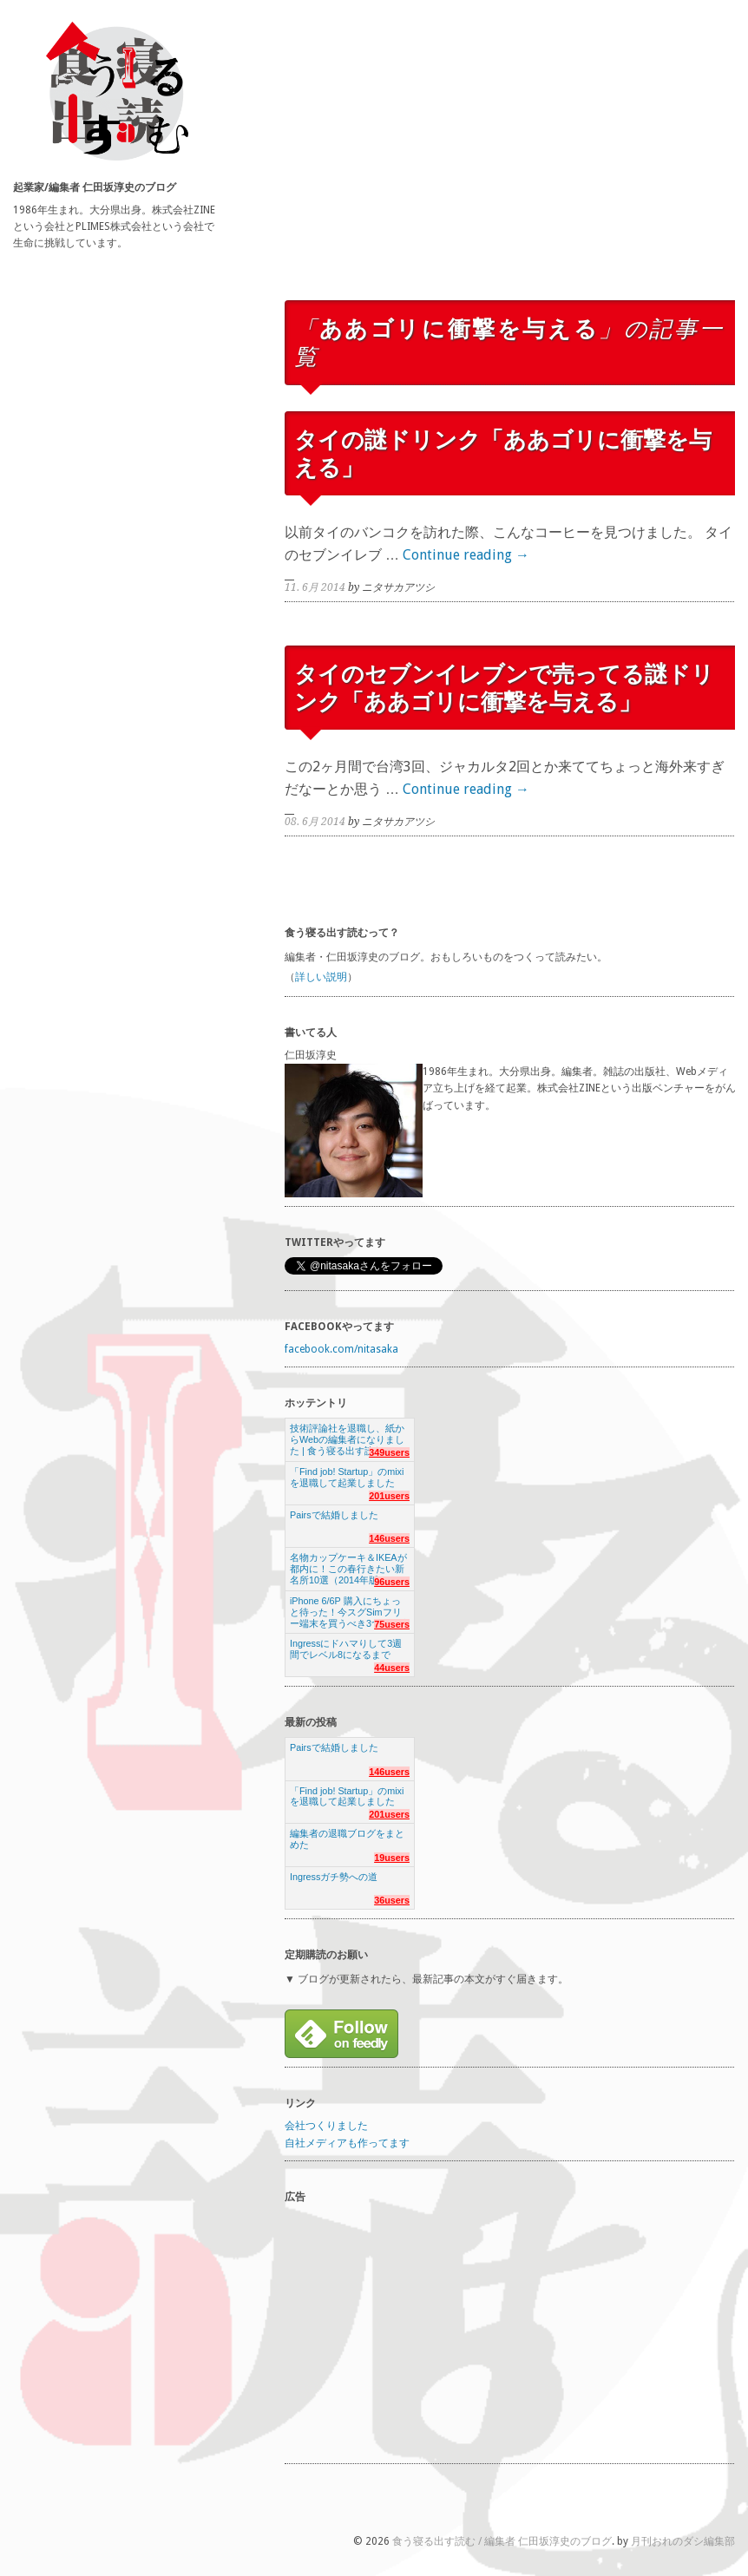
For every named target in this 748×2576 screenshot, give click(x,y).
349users (389, 1452)
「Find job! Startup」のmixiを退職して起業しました (347, 1477)
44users (392, 1667)
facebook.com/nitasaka (341, 1349)
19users (392, 1857)
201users (389, 1496)
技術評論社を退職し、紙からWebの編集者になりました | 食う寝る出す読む (347, 1434)
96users (392, 1581)
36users (392, 1900)
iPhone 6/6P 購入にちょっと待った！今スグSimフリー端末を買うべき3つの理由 (350, 1607)
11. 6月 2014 (315, 587)
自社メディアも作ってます (347, 2143)
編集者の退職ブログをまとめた (347, 1839)
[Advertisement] (511, 167)
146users (389, 1538)
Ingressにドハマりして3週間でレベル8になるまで (346, 1649)
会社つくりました (326, 2126)
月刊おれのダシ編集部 (683, 2541)
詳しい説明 (321, 977)
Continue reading (466, 555)
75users (392, 1624)
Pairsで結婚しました (334, 1515)
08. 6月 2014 (315, 822)
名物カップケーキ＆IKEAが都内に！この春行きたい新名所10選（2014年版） (348, 1564)
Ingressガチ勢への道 (333, 1876)
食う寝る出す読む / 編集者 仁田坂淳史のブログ (502, 2541)
